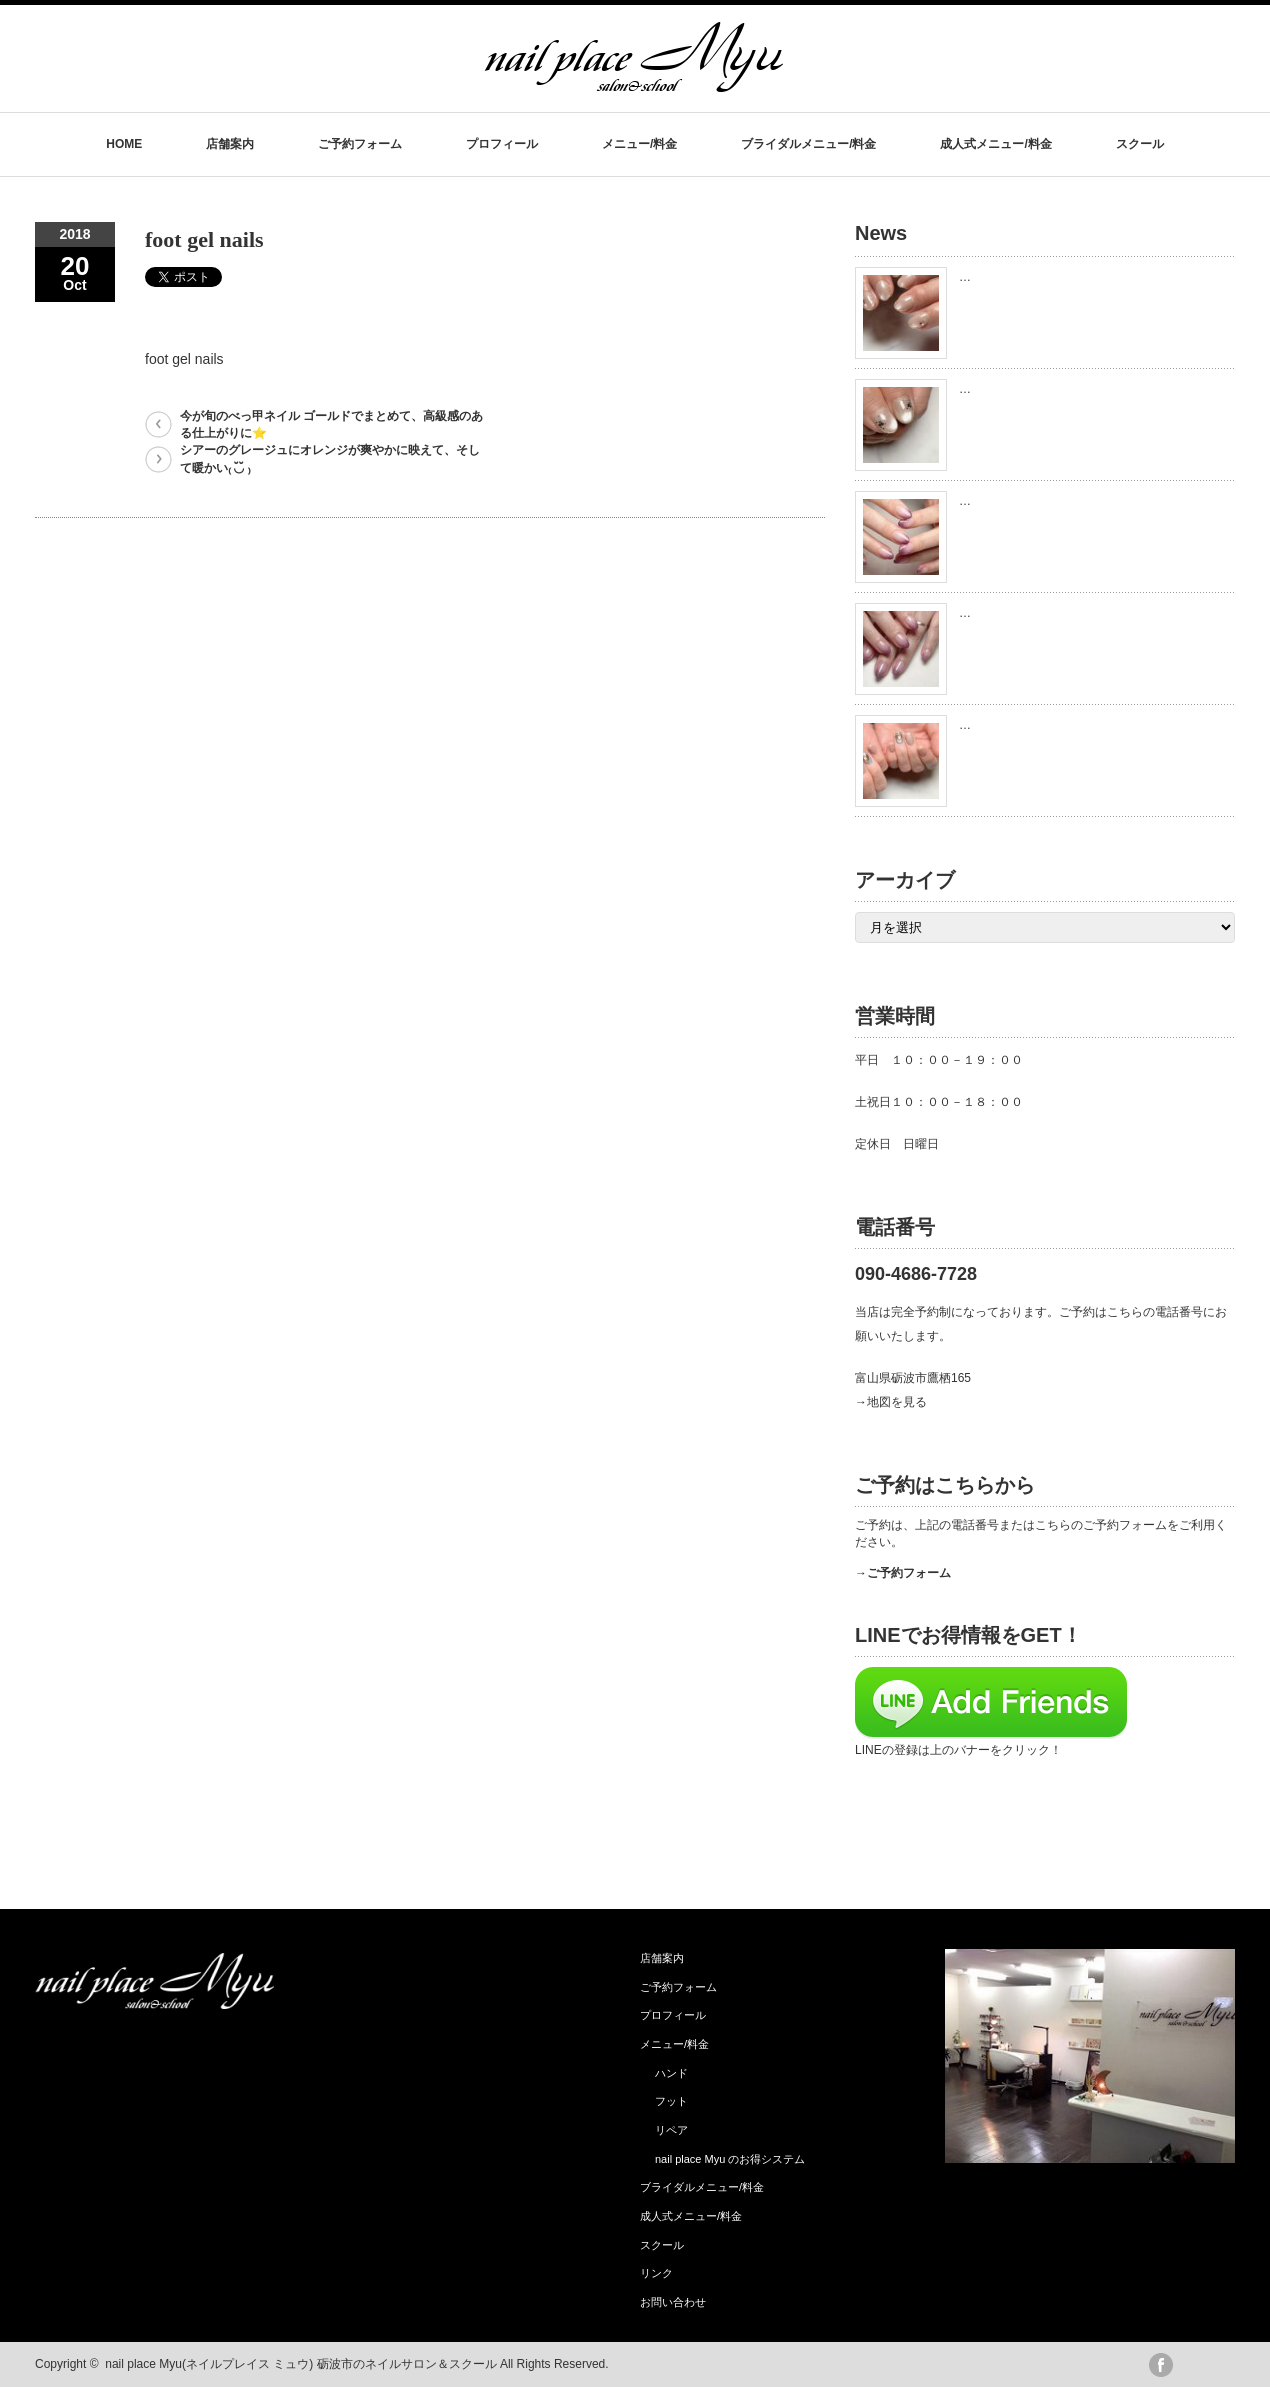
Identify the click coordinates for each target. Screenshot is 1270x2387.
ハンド (671, 2073)
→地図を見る (891, 1402)
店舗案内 (230, 144)
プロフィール (502, 144)
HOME (124, 144)
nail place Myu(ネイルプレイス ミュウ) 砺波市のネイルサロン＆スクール (300, 2364)
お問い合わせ (673, 2302)
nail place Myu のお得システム (730, 2159)
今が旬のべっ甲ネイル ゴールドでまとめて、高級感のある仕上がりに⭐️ (331, 424)
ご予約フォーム (360, 144)
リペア (671, 2130)
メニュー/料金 (639, 144)
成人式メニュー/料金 (995, 144)
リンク (656, 2273)
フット (671, 2101)
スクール (1140, 144)
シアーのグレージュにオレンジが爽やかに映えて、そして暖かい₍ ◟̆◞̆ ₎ (330, 459)
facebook (1161, 2365)
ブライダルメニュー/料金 (808, 144)
